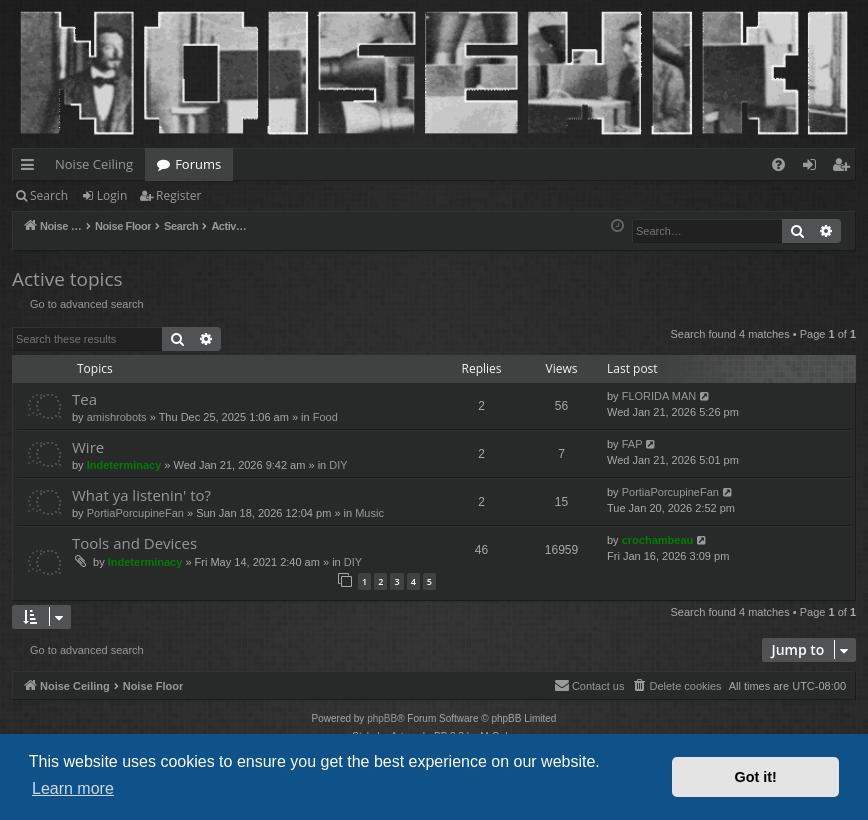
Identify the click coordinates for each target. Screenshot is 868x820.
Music (369, 513)
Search (49, 195)
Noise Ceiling (94, 164)
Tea (84, 399)
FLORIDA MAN (659, 396)
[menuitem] (778, 164)
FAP (632, 444)
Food (325, 417)
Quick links (31, 168)
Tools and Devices (134, 543)
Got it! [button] (756, 777)
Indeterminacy (124, 465)
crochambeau (658, 540)
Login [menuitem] (813, 168)
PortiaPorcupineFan (135, 513)
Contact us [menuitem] (589, 685)
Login (112, 195)
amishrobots (117, 417)
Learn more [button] (73, 788)
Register (178, 195)
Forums (198, 164)
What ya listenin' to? (141, 495)
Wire (88, 447)
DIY (338, 465)
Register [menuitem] (845, 168)
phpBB (382, 718)
